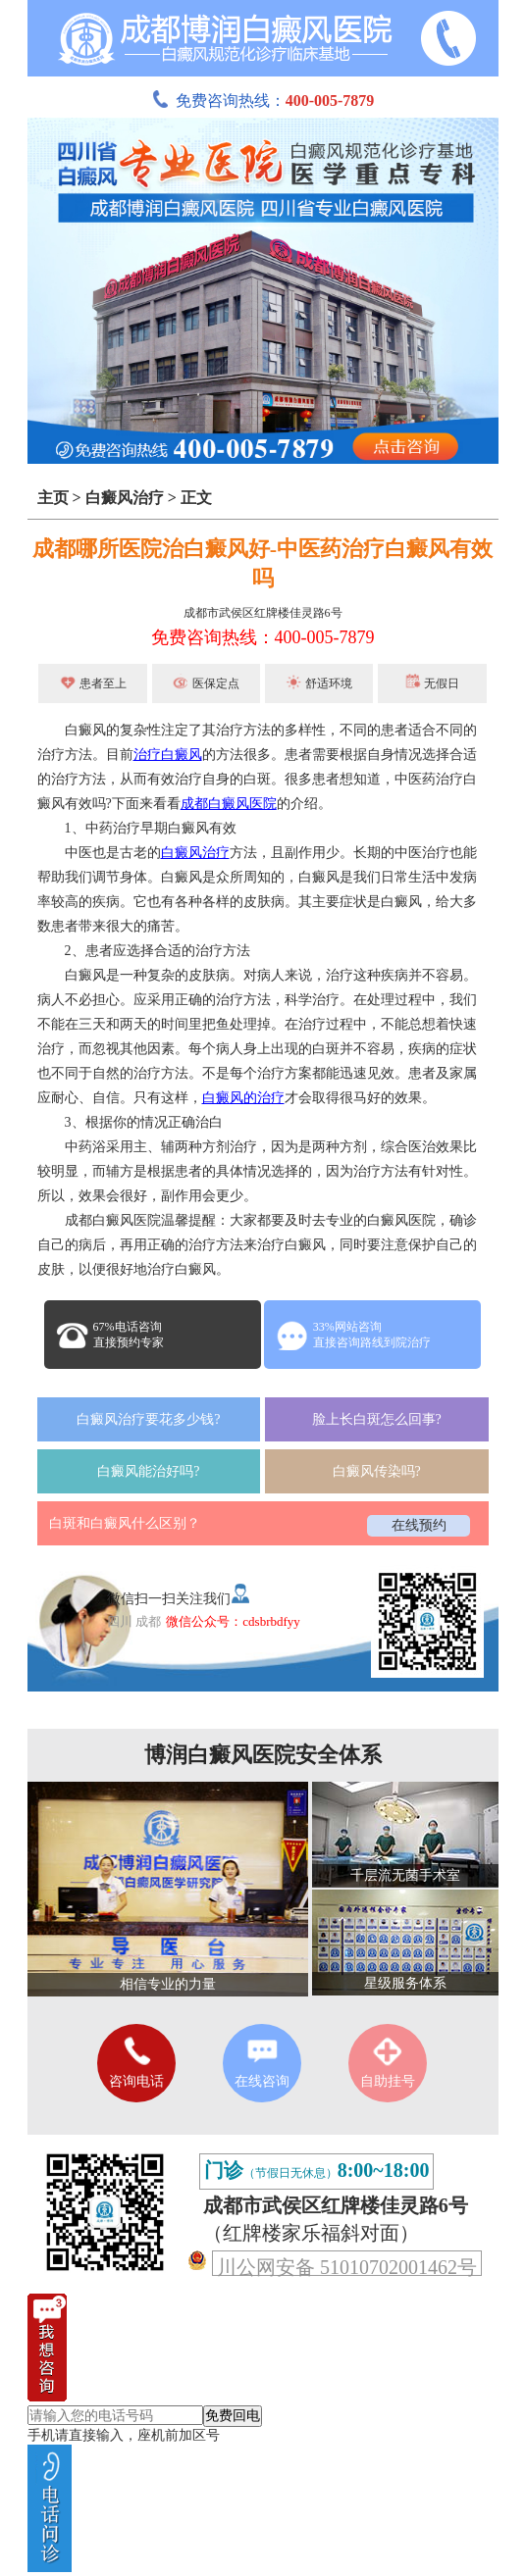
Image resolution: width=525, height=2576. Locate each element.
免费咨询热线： (263, 100)
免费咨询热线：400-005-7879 (263, 637)
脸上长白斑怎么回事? (377, 1419)
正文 (196, 497)
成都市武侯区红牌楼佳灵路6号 (263, 613)
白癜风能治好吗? (148, 1471)
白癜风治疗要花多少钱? (148, 1419)
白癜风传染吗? (377, 1471)
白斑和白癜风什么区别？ (124, 1523)
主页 (53, 497)
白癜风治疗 (124, 497)
